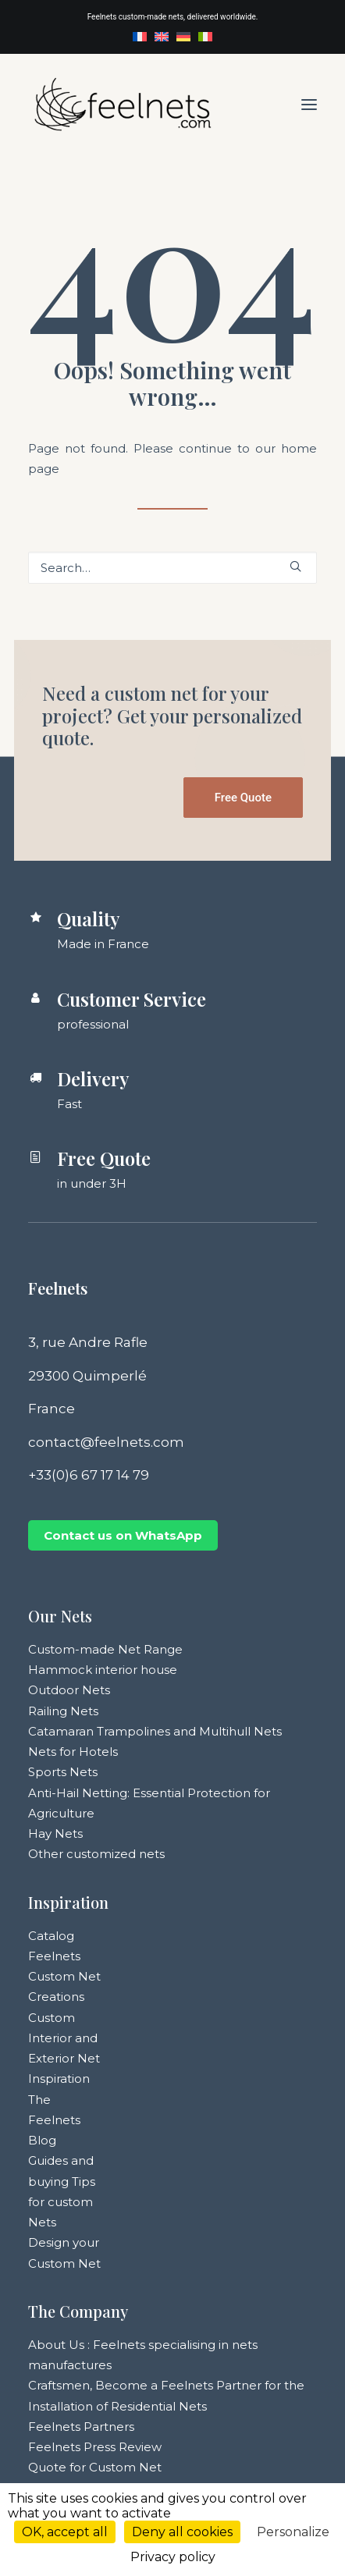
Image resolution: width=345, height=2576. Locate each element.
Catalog (51, 1935)
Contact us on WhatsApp (123, 1535)
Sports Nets (63, 1771)
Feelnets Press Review (95, 2446)
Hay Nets (55, 1833)
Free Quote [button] (243, 798)
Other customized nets (96, 1853)
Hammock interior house (102, 1669)
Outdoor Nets (69, 1689)
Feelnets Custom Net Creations (64, 1977)
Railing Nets (63, 1711)
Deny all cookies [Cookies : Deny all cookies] (182, 2531)
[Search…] (172, 568)
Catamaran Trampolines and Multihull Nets (155, 1731)
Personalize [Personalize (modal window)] (293, 2531)
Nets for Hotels (73, 1751)
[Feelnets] (122, 104)
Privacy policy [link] (172, 2556)
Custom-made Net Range (105, 1649)
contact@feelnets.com (106, 1442)
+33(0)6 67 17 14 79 (88, 1475)
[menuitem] (139, 37)
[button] (309, 104)
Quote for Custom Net (95, 2467)
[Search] (172, 568)
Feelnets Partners (81, 2426)
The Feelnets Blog (54, 2120)
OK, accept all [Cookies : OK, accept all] (65, 2531)
